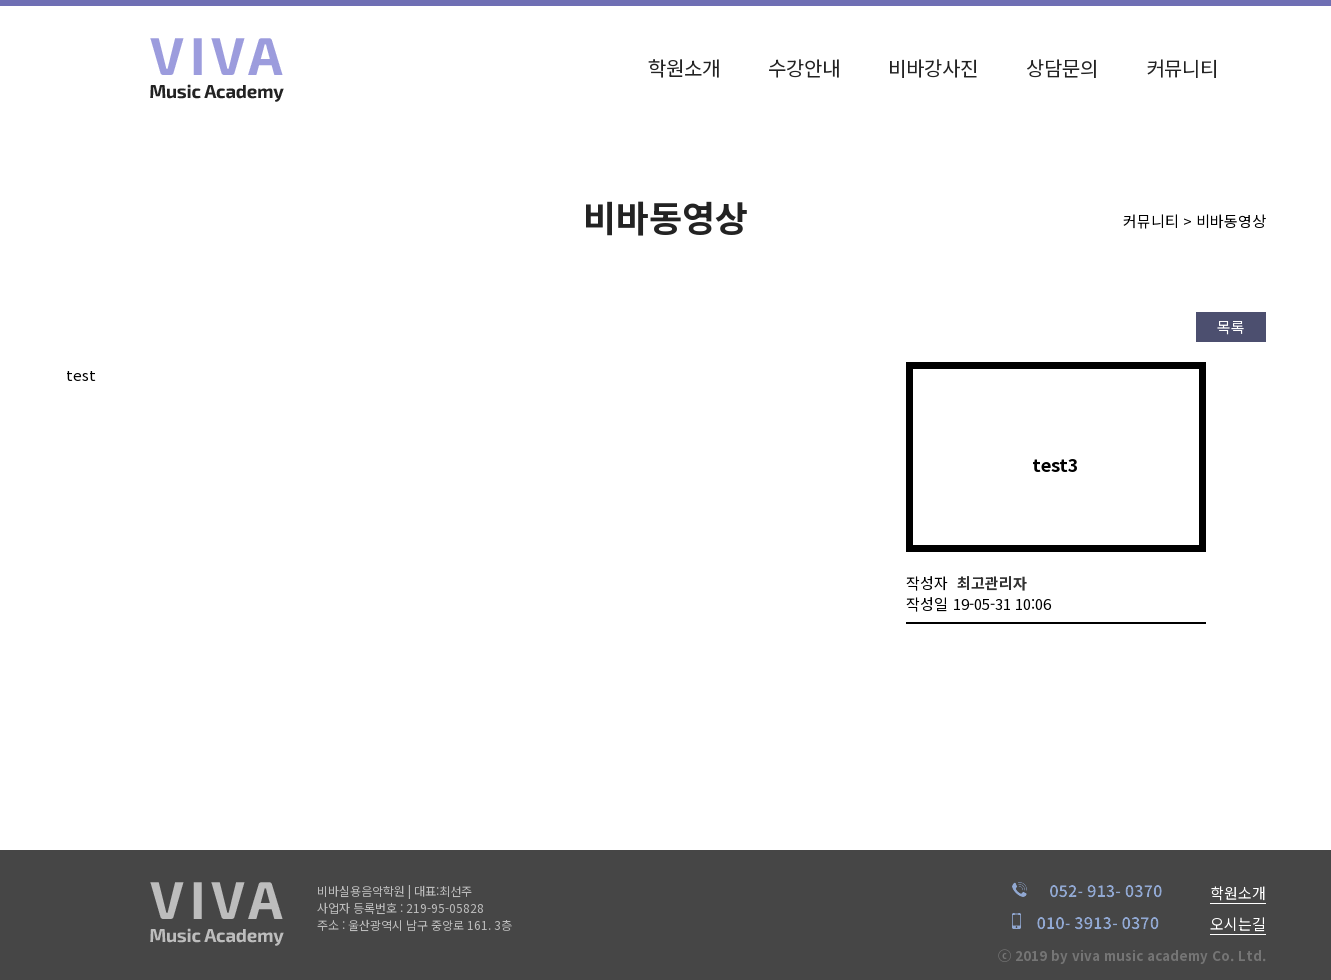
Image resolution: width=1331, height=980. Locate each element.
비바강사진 (933, 62)
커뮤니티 (1182, 62)
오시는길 (1238, 923)
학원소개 (684, 62)
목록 (1231, 326)
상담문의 (1062, 62)
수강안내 (804, 62)
